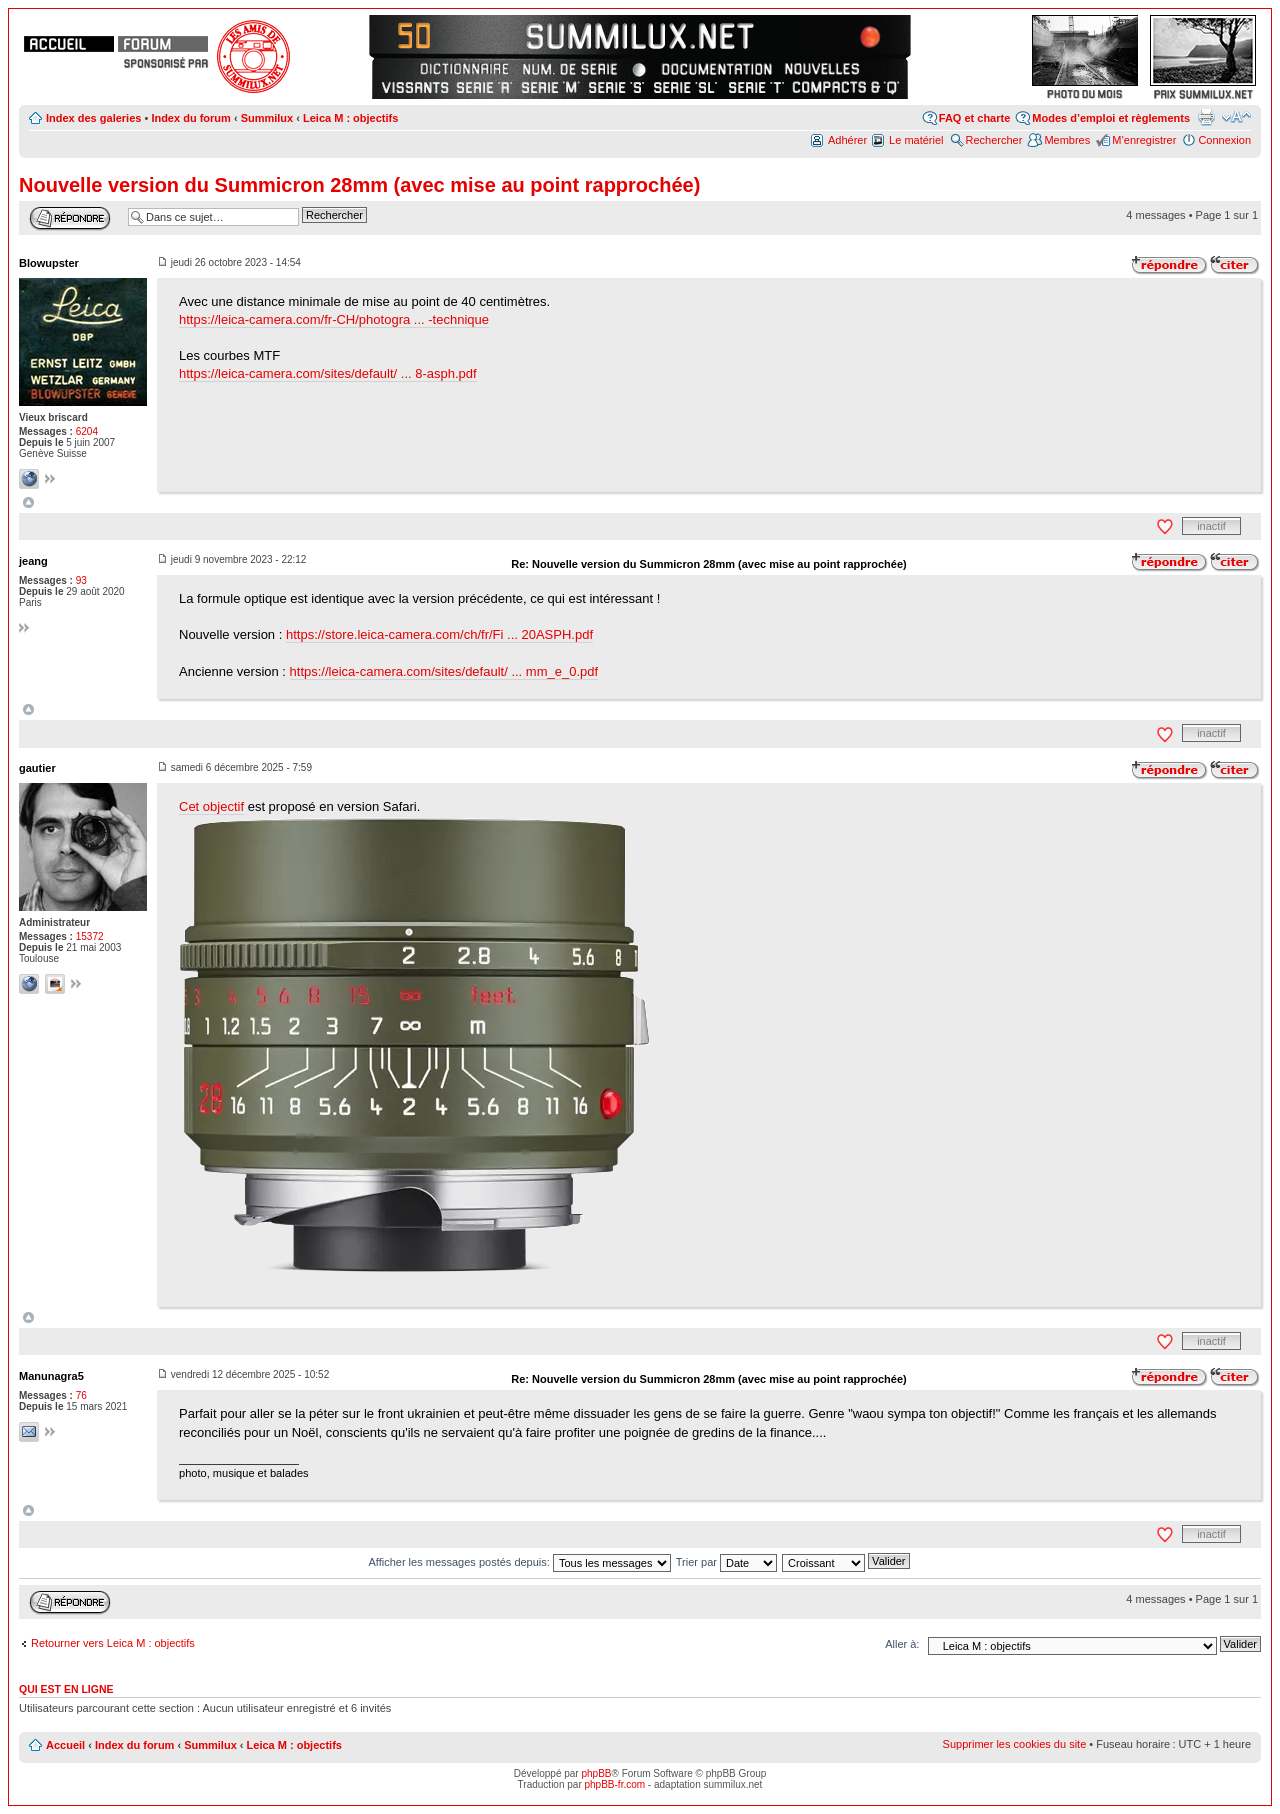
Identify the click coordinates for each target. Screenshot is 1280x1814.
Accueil (65, 1745)
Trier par (726, 1562)
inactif (1211, 526)
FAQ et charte (975, 118)
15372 (90, 936)
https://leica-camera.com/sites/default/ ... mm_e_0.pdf (444, 671)
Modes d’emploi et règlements (1111, 118)
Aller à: (902, 1644)
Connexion (1224, 140)
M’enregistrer (1144, 140)
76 (81, 1395)
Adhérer (847, 140)
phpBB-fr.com (615, 1784)
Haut (28, 502)
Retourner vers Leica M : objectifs (113, 1643)
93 (81, 580)
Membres (1067, 140)
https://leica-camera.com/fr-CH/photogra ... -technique (334, 319)
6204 (87, 431)
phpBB (596, 1773)
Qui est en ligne (66, 1689)
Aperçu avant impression (1206, 117)
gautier (37, 768)
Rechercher (994, 140)
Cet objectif (211, 806)
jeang (33, 561)
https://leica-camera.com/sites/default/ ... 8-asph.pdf (328, 373)
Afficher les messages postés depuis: (519, 1562)
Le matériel (916, 140)
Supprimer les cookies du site (1015, 1744)
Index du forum (190, 118)
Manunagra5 (51, 1376)
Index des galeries (93, 118)
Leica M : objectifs (350, 118)
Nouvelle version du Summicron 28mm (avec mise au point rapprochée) (359, 185)
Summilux (267, 118)
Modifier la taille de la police (1236, 117)
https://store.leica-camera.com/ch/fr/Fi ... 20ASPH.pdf (439, 634)
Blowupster (49, 263)
